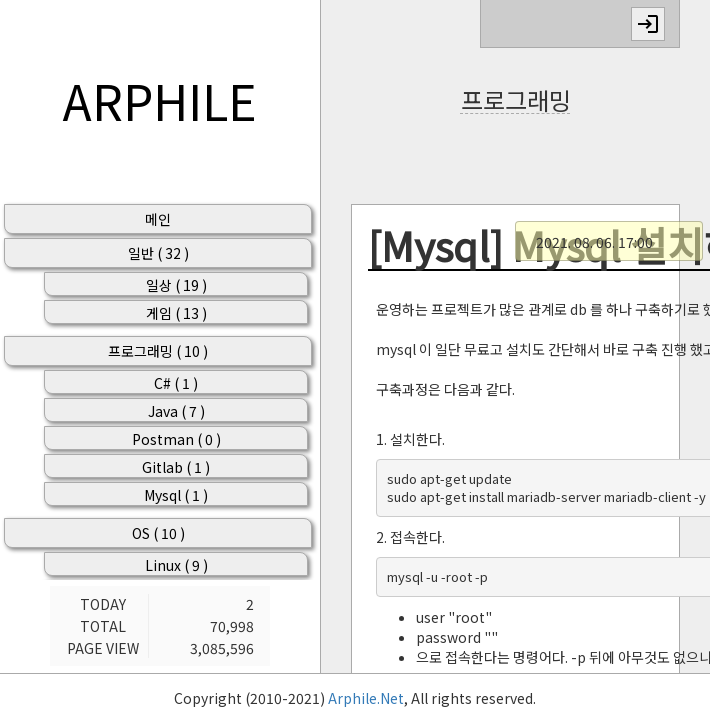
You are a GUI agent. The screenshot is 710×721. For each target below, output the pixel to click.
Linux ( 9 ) (176, 565)
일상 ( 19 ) (176, 285)
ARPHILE (160, 100)
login (648, 24)
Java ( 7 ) (176, 411)
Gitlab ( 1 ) (176, 467)
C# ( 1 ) (176, 383)
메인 (158, 219)
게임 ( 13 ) (176, 313)
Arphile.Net (366, 698)
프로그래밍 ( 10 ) (158, 351)
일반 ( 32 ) (158, 253)
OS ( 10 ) (158, 533)
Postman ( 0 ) (176, 439)
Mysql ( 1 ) (176, 495)
